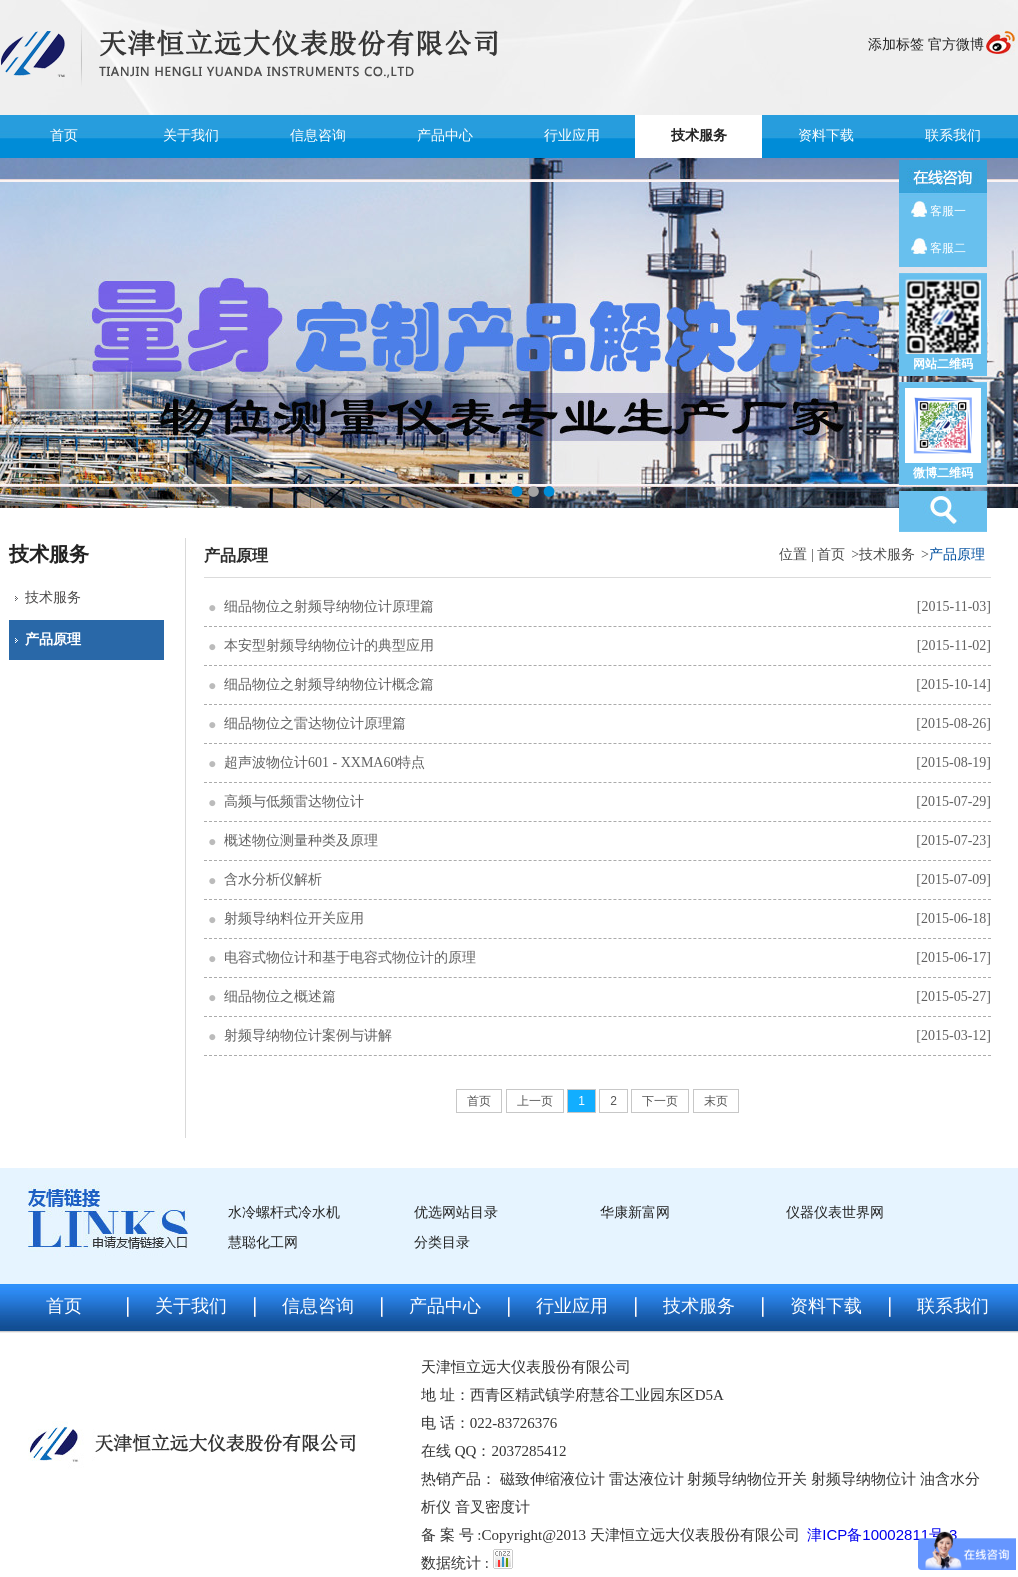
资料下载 (826, 135)
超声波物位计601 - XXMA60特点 (324, 762)
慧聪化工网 (263, 1242)
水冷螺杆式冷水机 (284, 1212)
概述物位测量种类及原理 (301, 840)
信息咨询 (318, 135)
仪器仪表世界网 (835, 1212)
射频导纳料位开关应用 (294, 918)
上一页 (535, 1101)
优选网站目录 (456, 1212)
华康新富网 (635, 1212)
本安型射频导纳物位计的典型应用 (329, 645)
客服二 (948, 248)
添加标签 (896, 44)
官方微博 (956, 44)
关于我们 (191, 135)
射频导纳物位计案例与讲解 (308, 1035)
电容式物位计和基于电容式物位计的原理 (350, 957)
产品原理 (53, 639)
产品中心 (445, 135)
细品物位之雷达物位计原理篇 (315, 723)
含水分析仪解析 (273, 879)
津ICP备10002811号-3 (882, 1534)
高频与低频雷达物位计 (294, 801)
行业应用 (572, 135)
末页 (716, 1101)
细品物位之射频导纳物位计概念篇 (329, 684)
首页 (64, 135)
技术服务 (699, 135)
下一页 (660, 1101)
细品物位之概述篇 (280, 996)
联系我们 (953, 135)
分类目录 (442, 1242)
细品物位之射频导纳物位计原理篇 (329, 606)
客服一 (948, 211)
